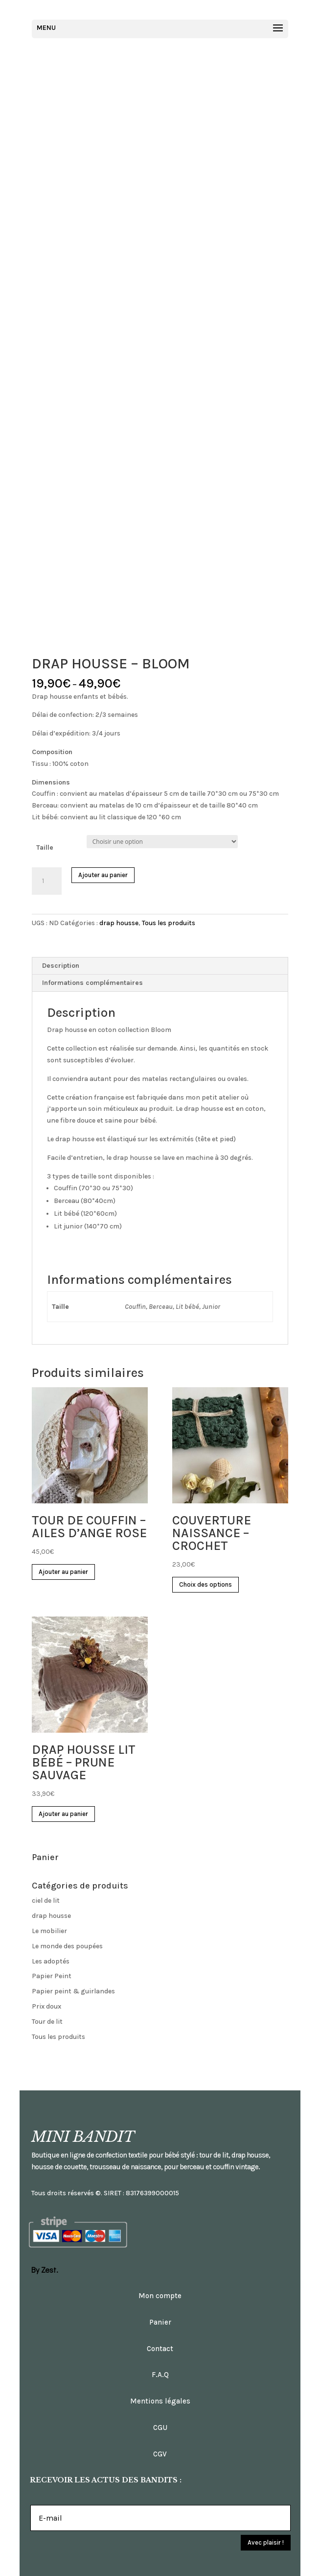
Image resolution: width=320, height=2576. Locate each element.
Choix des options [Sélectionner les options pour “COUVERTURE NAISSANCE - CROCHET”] (205, 1584)
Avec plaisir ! (266, 2542)
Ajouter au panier (103, 875)
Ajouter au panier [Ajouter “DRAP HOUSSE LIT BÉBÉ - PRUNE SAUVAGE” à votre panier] (63, 1813)
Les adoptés (50, 1961)
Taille (44, 847)
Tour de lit (47, 2021)
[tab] (159, 966)
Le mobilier (49, 1931)
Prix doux (46, 2006)
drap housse (118, 923)
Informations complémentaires (92, 983)
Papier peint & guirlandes (73, 1991)
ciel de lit (46, 1900)
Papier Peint (51, 1976)
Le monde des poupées (67, 1946)
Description (60, 965)
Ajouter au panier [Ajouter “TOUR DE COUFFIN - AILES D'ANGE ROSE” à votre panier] (63, 1571)
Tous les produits (168, 923)
